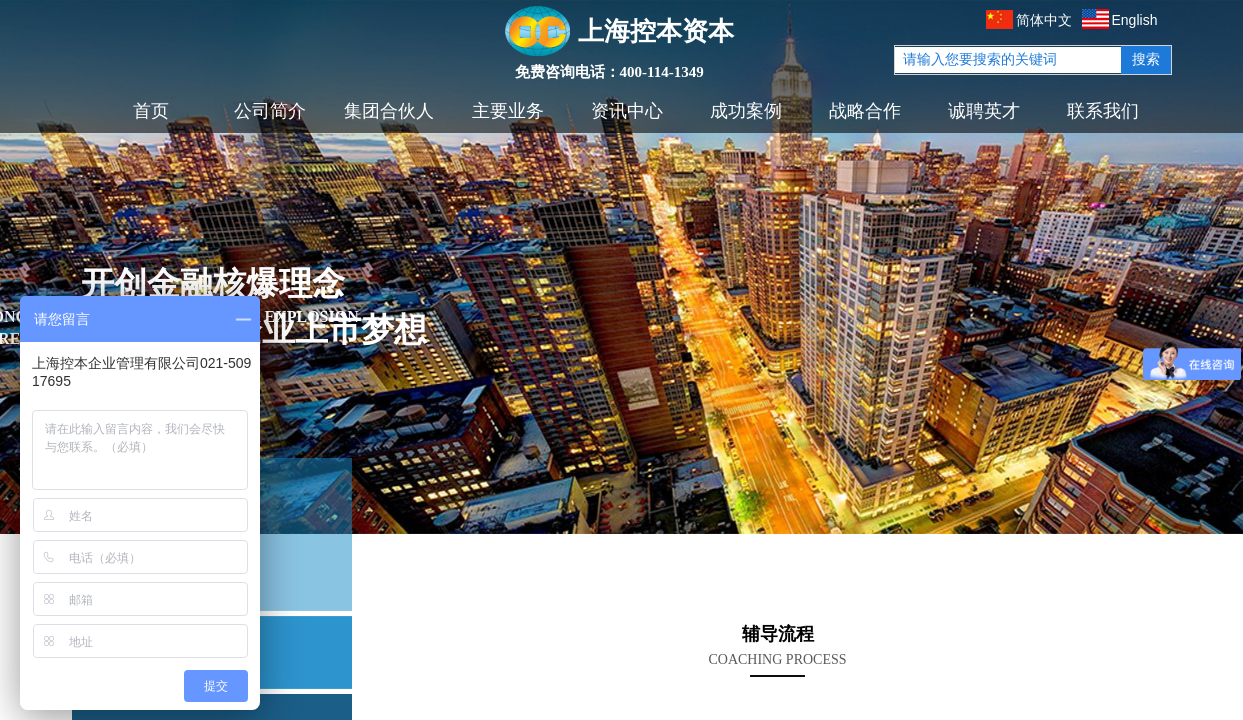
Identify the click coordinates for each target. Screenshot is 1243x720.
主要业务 (508, 111)
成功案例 (746, 111)
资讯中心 (627, 111)
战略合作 (865, 111)
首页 (151, 111)
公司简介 (270, 111)
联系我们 (1103, 111)
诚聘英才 (984, 111)
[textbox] (1008, 60)
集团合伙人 (389, 111)
